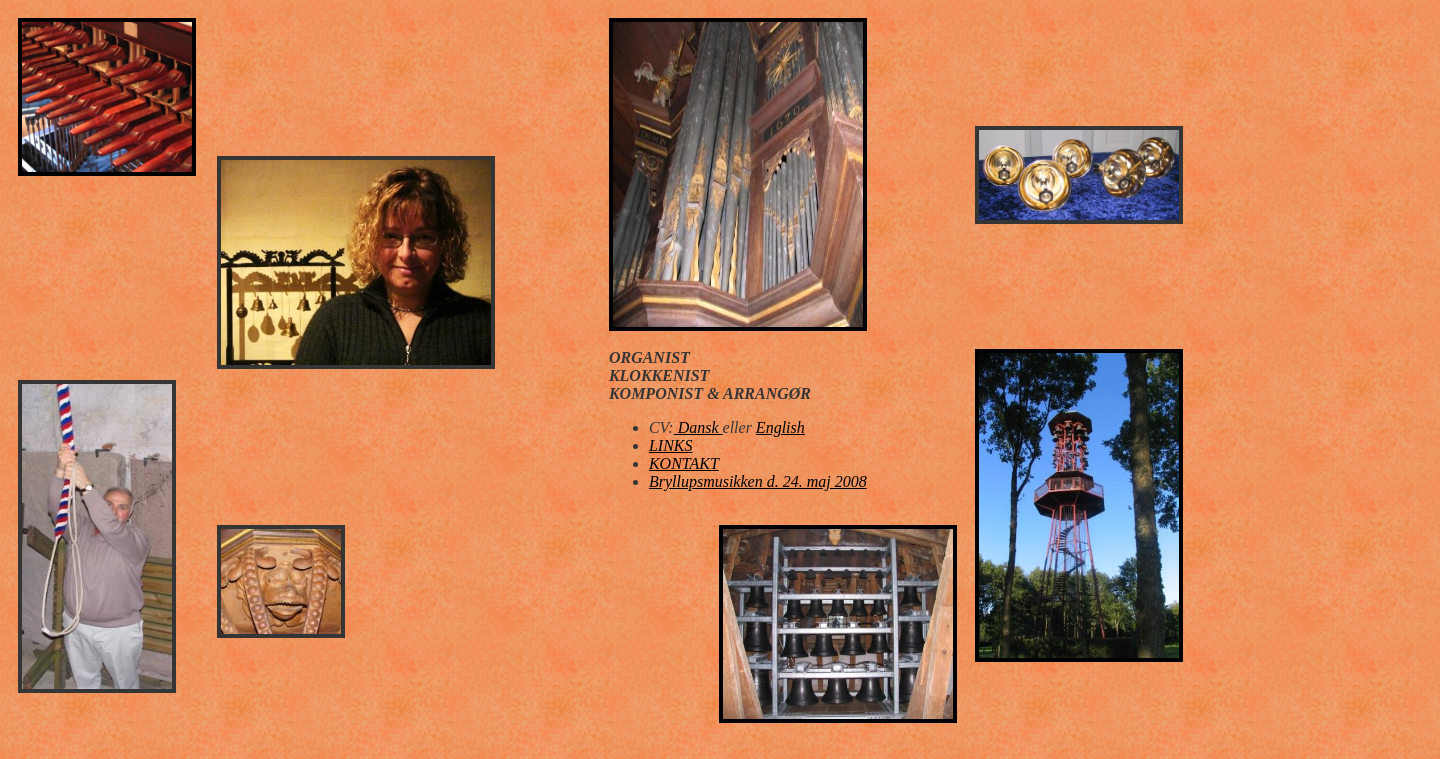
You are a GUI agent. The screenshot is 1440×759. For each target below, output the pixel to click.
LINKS (671, 445)
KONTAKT (684, 463)
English (780, 427)
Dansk (698, 427)
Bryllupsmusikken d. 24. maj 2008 (758, 481)
